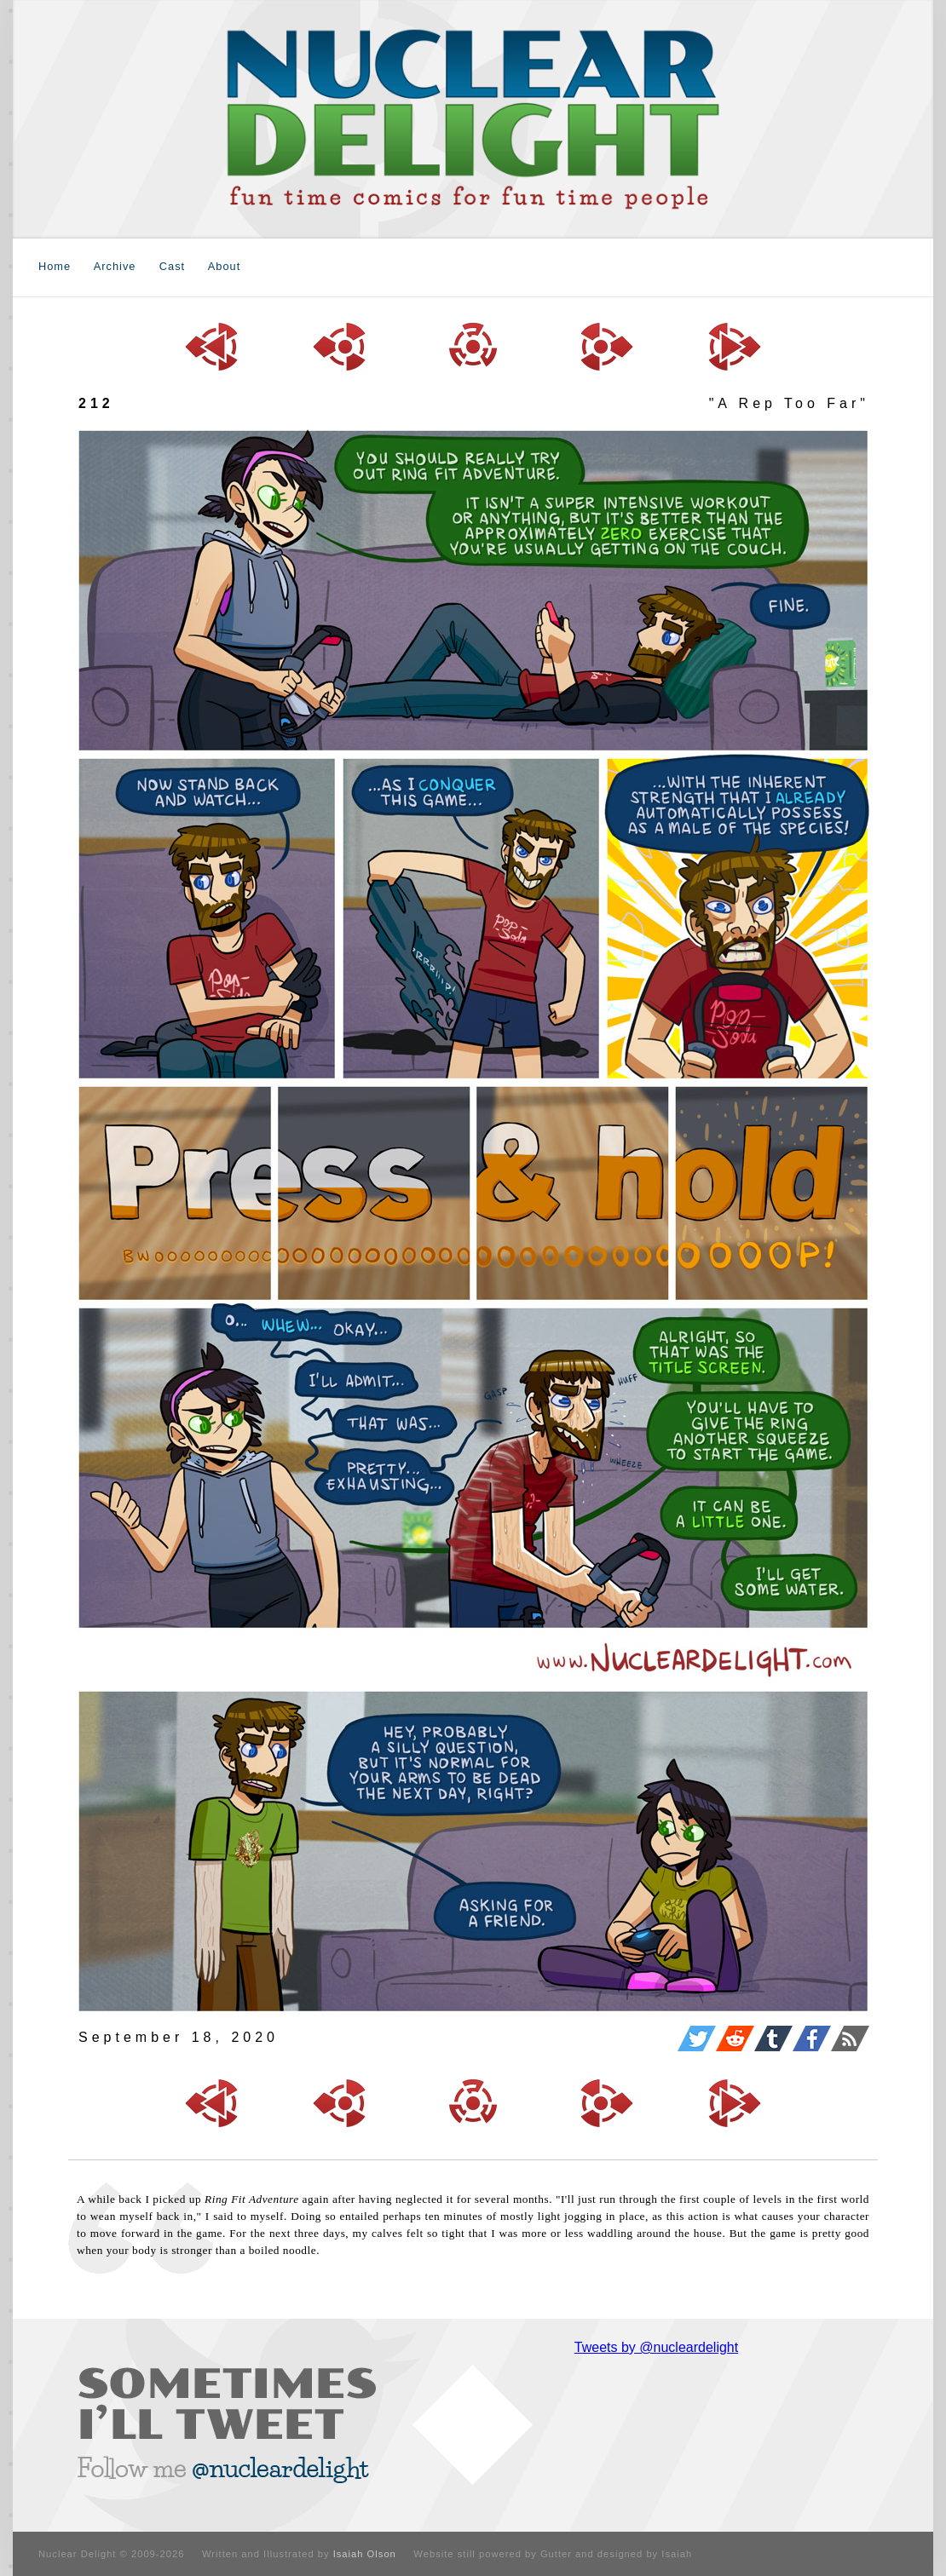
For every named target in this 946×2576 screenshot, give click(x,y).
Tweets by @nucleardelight (656, 2347)
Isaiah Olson (364, 2554)
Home (54, 266)
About (224, 266)
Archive (115, 266)
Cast (172, 266)
